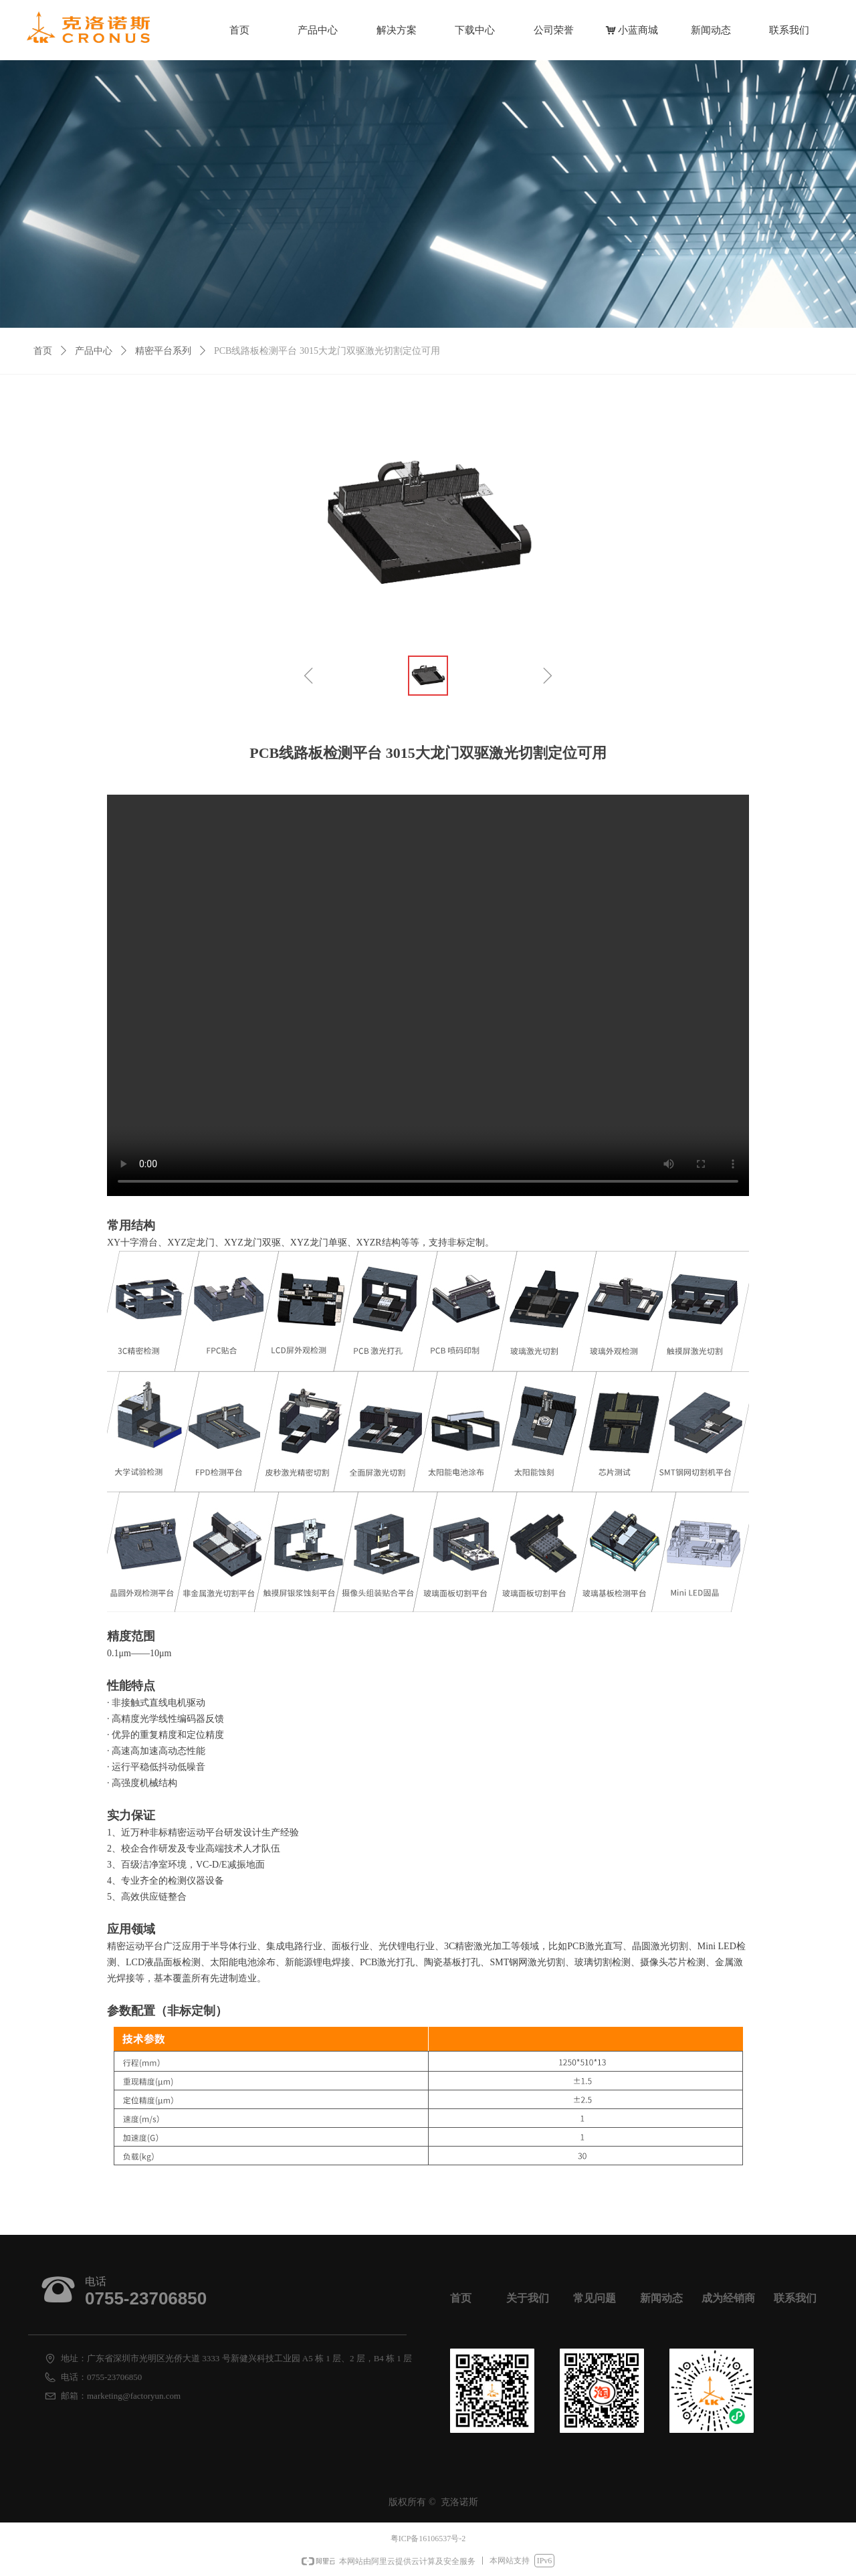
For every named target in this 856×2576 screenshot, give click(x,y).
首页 (42, 351)
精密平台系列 (163, 351)
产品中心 (93, 351)
